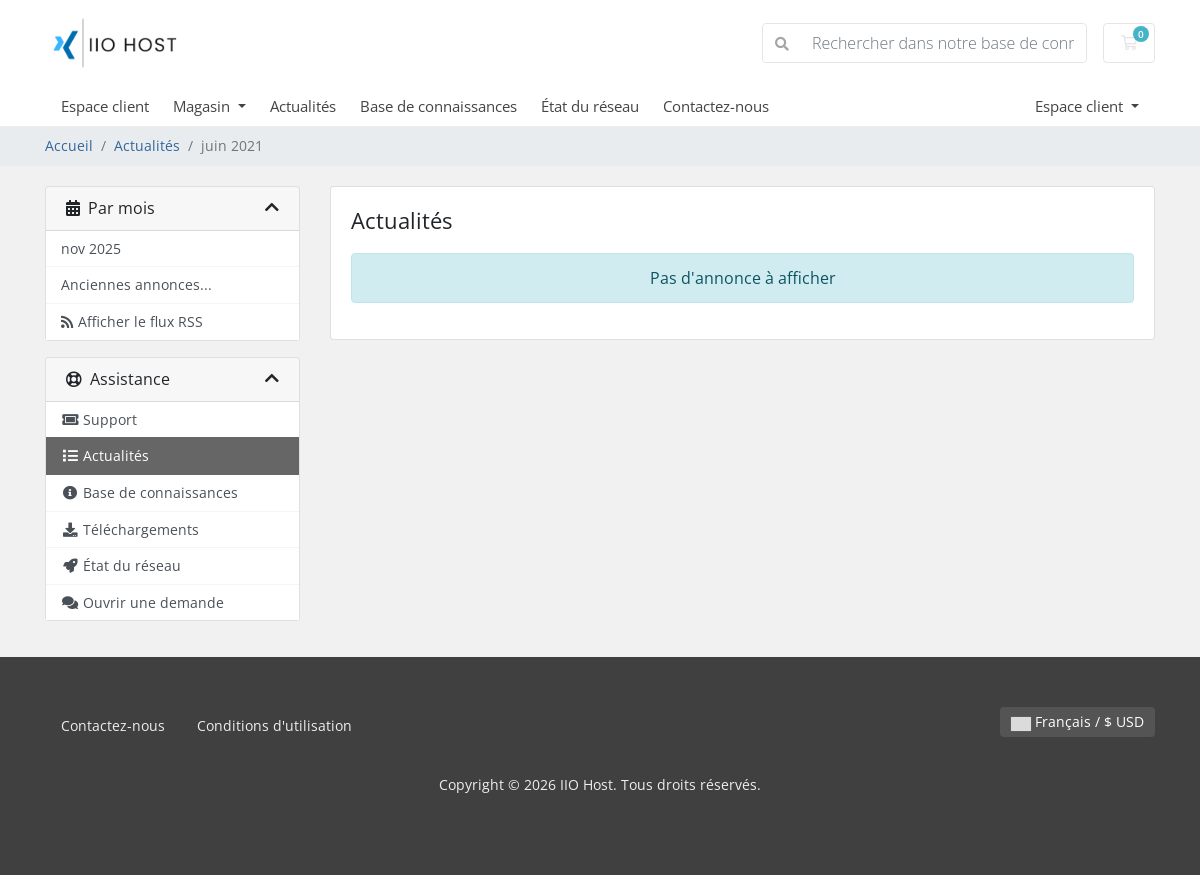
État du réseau (590, 106)
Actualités (303, 106)
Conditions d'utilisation (274, 725)
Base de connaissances (438, 106)
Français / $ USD (1077, 721)
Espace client (105, 106)
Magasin (203, 106)
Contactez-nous (716, 106)
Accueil (69, 145)
